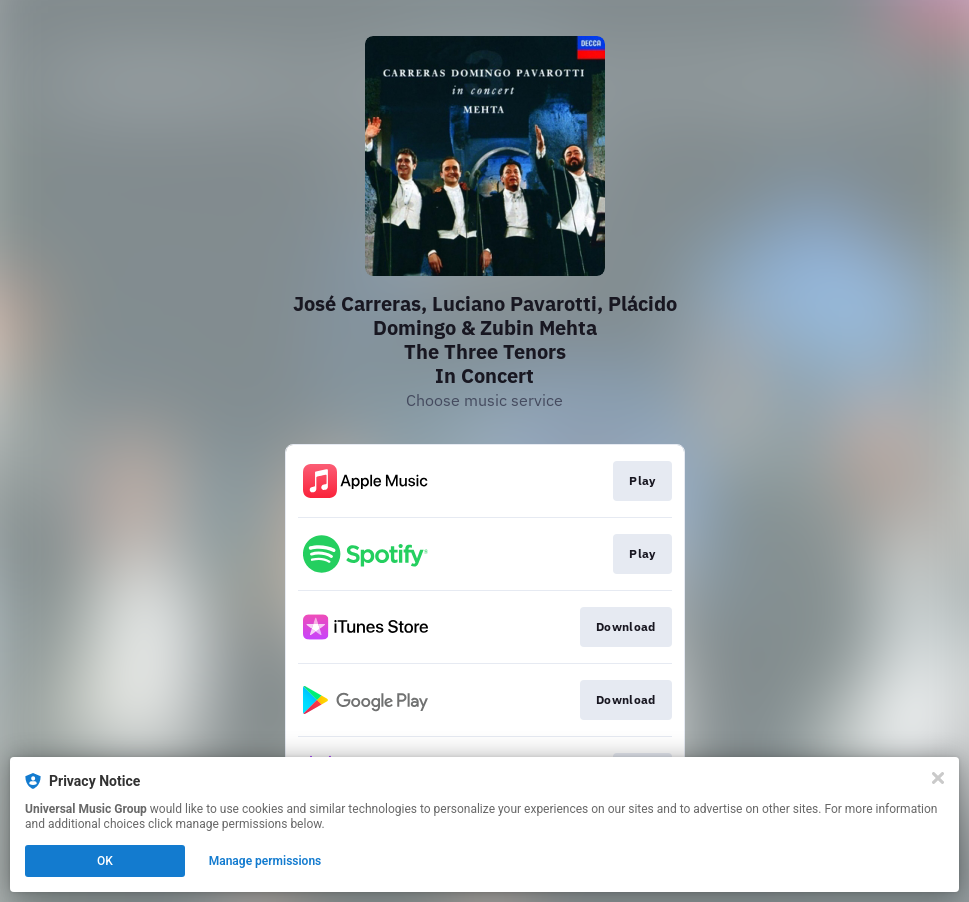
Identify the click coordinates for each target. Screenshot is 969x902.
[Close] (938, 778)
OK (105, 861)
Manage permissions (265, 861)
